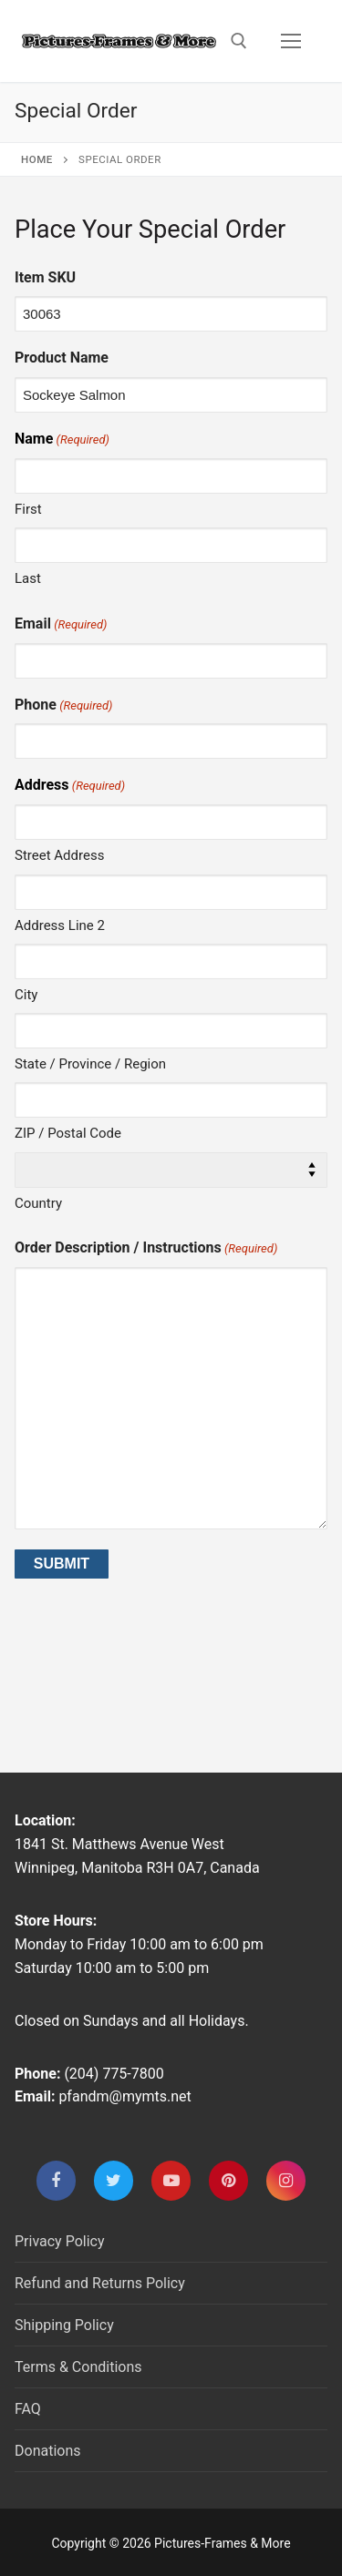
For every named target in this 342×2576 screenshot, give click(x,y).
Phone (63, 705)
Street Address (59, 855)
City (26, 994)
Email (61, 624)
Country (38, 1203)
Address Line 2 (60, 925)
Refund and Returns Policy (100, 2283)
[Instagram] (286, 2180)
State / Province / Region (90, 1064)
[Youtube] (171, 2180)
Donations (48, 2450)
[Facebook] (56, 2180)
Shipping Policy (64, 2325)
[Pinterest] (228, 2180)
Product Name (62, 357)
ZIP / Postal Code (68, 1133)
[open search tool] (239, 41)
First (28, 509)
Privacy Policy (60, 2241)
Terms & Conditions (78, 2367)
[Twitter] (113, 2180)
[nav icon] (291, 41)
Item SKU (45, 277)
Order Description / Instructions (146, 1248)
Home (37, 159)
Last (28, 578)
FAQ (28, 2409)
